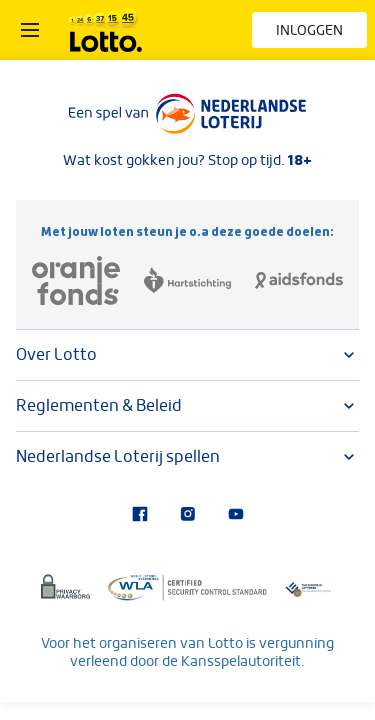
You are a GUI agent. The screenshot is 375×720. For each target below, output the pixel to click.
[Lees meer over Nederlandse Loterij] (188, 114)
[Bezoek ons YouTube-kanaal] (236, 516)
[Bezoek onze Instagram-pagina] (188, 516)
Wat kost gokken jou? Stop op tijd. (187, 160)
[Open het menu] (30, 30)
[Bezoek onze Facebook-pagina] (140, 516)
